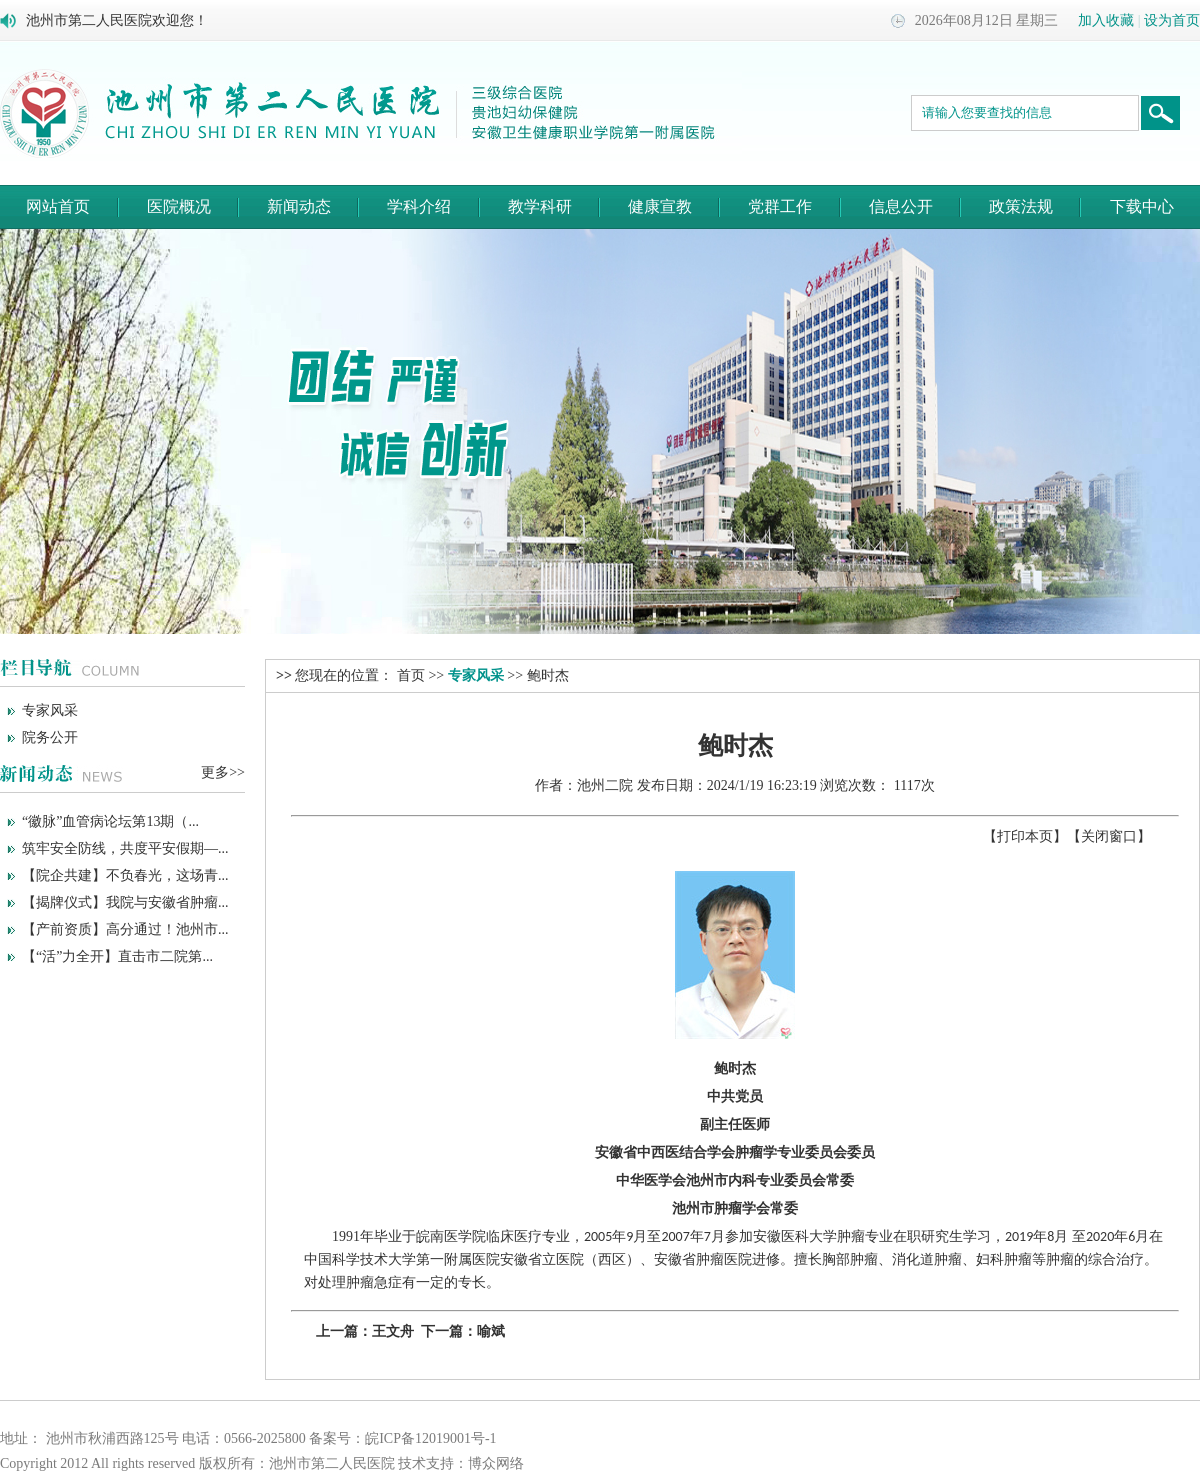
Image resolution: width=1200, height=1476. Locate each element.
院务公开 (50, 737)
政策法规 (1021, 206)
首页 (411, 675)
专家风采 (50, 710)
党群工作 (780, 206)
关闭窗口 (1109, 836)
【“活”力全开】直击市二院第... (117, 956)
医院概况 (179, 206)
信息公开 (901, 206)
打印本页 (1025, 836)
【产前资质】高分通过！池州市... (125, 929)
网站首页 (58, 206)
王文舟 (393, 1331)
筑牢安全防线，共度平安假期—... (125, 848)
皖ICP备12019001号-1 (430, 1438)
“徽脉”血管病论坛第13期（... (110, 821)
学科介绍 (419, 206)
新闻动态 (299, 206)
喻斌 (491, 1331)
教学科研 (540, 206)
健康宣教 (660, 206)
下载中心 (1142, 206)
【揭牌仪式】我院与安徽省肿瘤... (125, 902)
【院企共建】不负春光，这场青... (125, 875)
